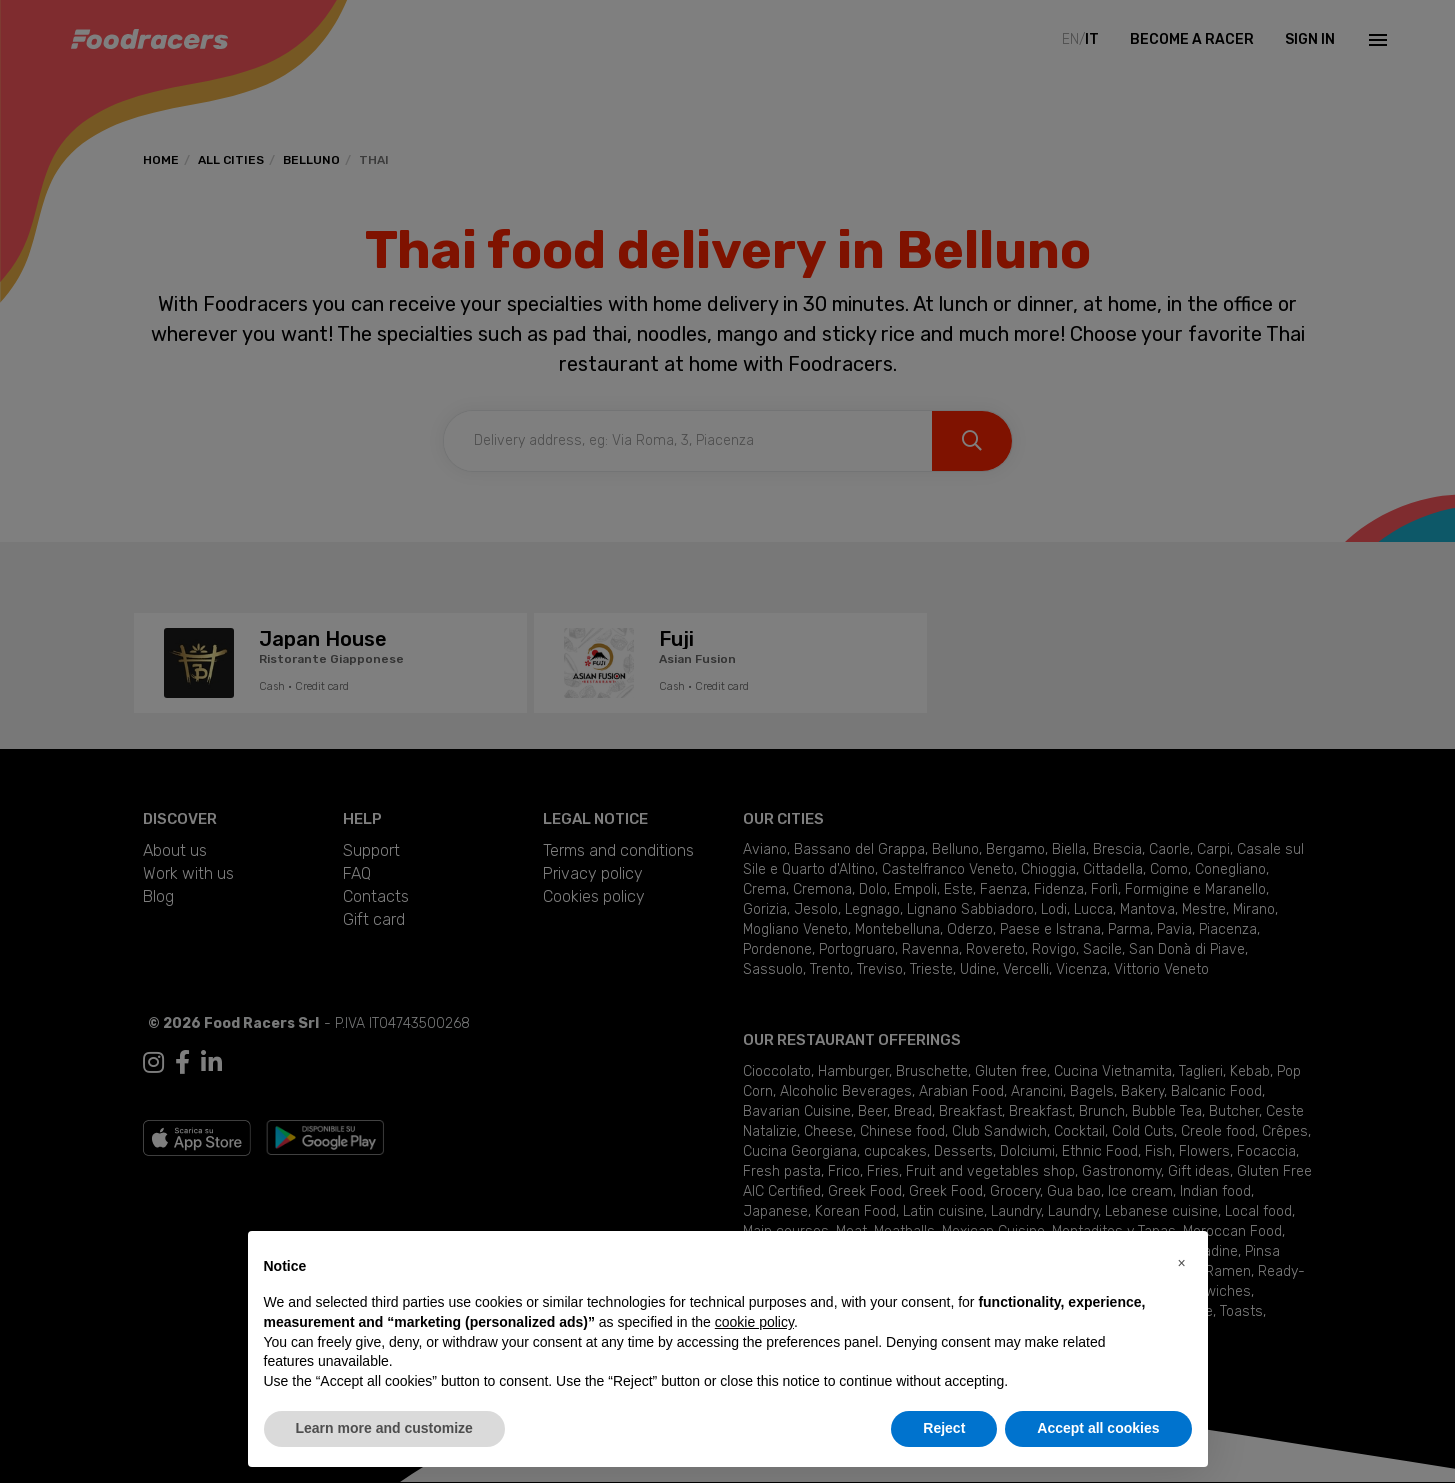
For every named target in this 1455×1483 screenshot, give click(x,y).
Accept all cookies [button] (1098, 1428)
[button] (1182, 1263)
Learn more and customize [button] (384, 1428)
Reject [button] (944, 1428)
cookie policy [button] (754, 1322)
